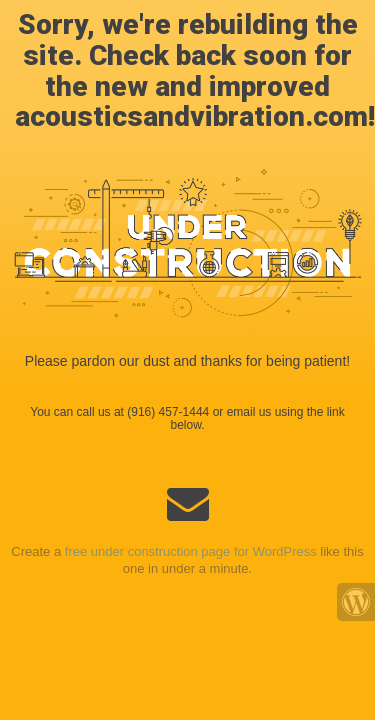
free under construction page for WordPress (191, 551)
